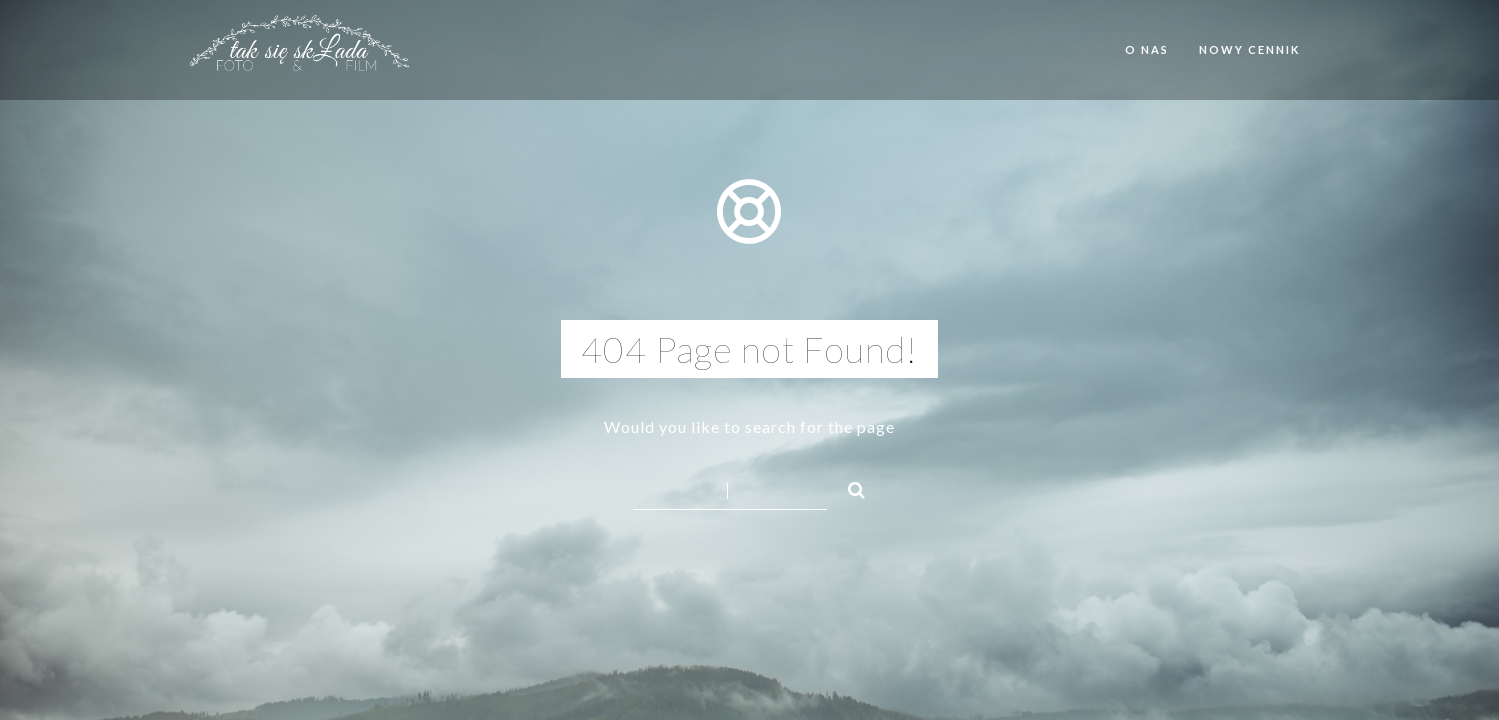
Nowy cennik (1249, 49)
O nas (1147, 49)
